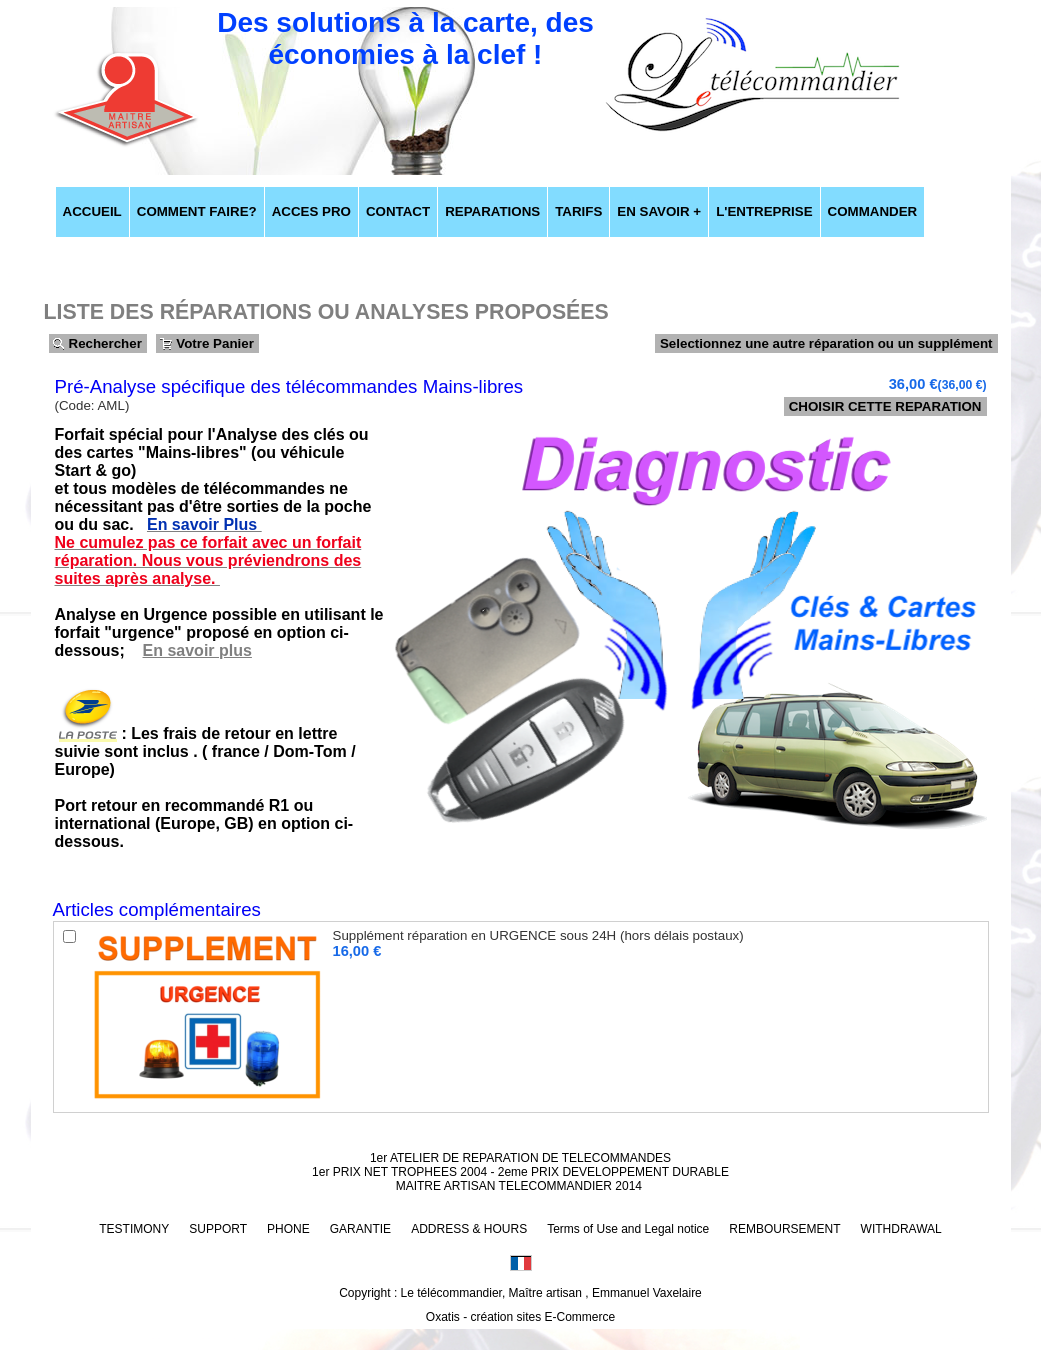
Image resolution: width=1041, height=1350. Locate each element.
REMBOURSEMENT (784, 1229)
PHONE (288, 1229)
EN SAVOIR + (659, 211)
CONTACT (398, 211)
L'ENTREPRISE (764, 211)
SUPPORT (218, 1229)
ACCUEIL (92, 211)
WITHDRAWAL (901, 1229)
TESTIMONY (134, 1229)
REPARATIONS (492, 211)
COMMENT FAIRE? (197, 211)
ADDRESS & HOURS (469, 1229)
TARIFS (578, 211)
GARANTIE (360, 1229)
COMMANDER (873, 211)
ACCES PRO (311, 211)
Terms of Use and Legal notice (628, 1229)
